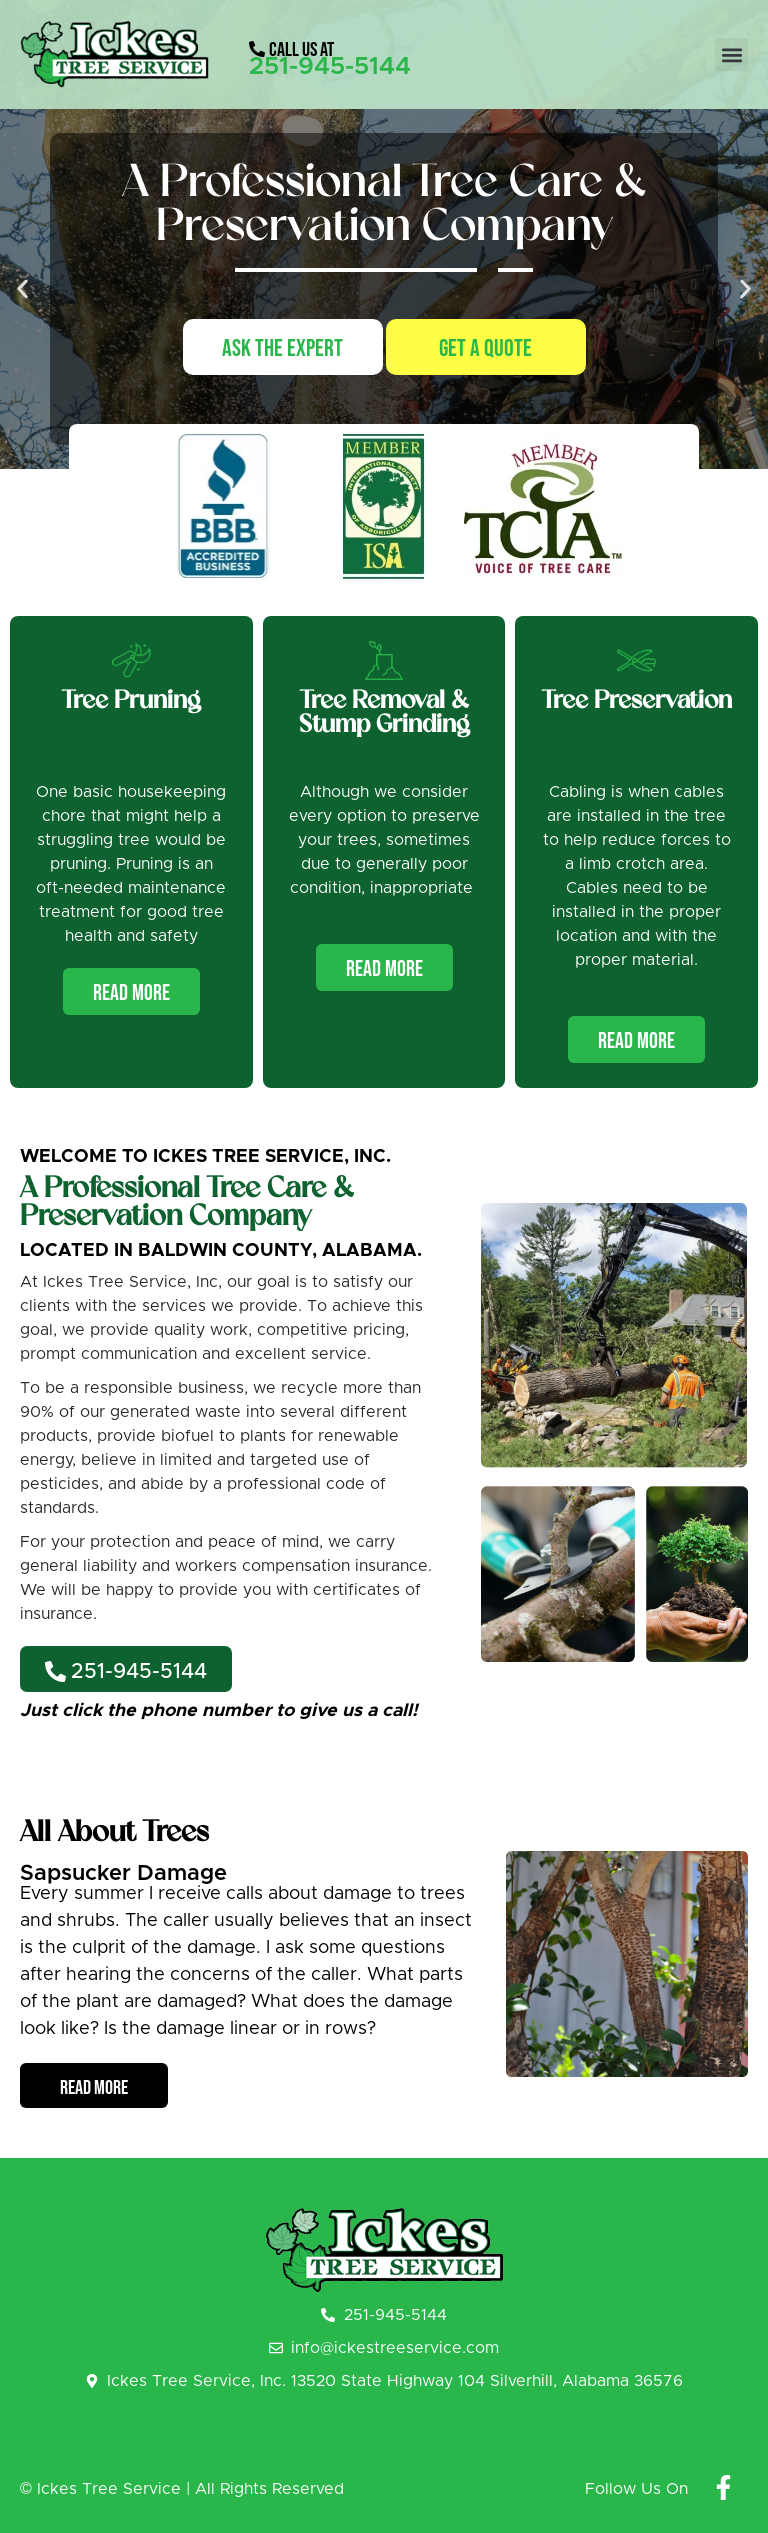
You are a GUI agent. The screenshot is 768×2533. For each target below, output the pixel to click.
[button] (731, 54)
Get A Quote (485, 348)
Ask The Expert (282, 348)
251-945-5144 (330, 66)
